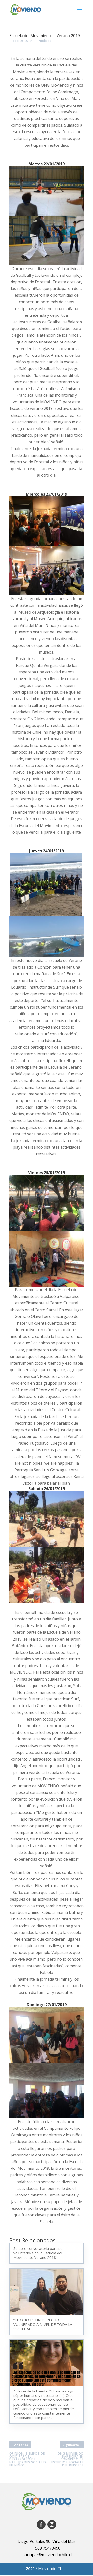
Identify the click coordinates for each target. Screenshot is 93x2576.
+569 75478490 (46, 2548)
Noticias (44, 41)
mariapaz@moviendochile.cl (46, 2554)
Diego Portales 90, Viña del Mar (46, 2541)
